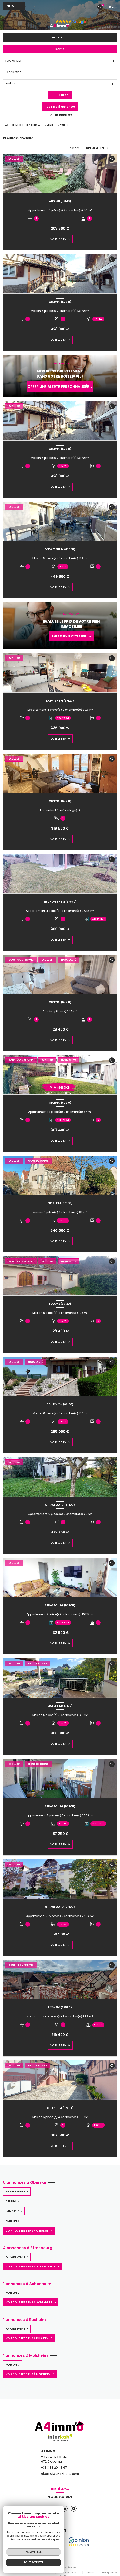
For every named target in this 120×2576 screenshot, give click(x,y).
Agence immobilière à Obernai (22, 125)
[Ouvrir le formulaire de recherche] (60, 95)
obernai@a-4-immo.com (60, 2474)
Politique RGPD (110, 2572)
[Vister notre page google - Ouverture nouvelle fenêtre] (74, 2509)
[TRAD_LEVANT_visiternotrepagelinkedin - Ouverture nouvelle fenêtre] (65, 2509)
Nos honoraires (18, 2572)
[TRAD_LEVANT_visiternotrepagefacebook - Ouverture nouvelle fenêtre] (46, 2509)
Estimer (60, 49)
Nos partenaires (43, 2572)
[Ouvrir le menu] (14, 6)
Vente (50, 125)
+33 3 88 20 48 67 (54, 2467)
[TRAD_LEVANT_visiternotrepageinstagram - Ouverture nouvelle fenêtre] (55, 2509)
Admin (91, 2572)
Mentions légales (69, 2572)
